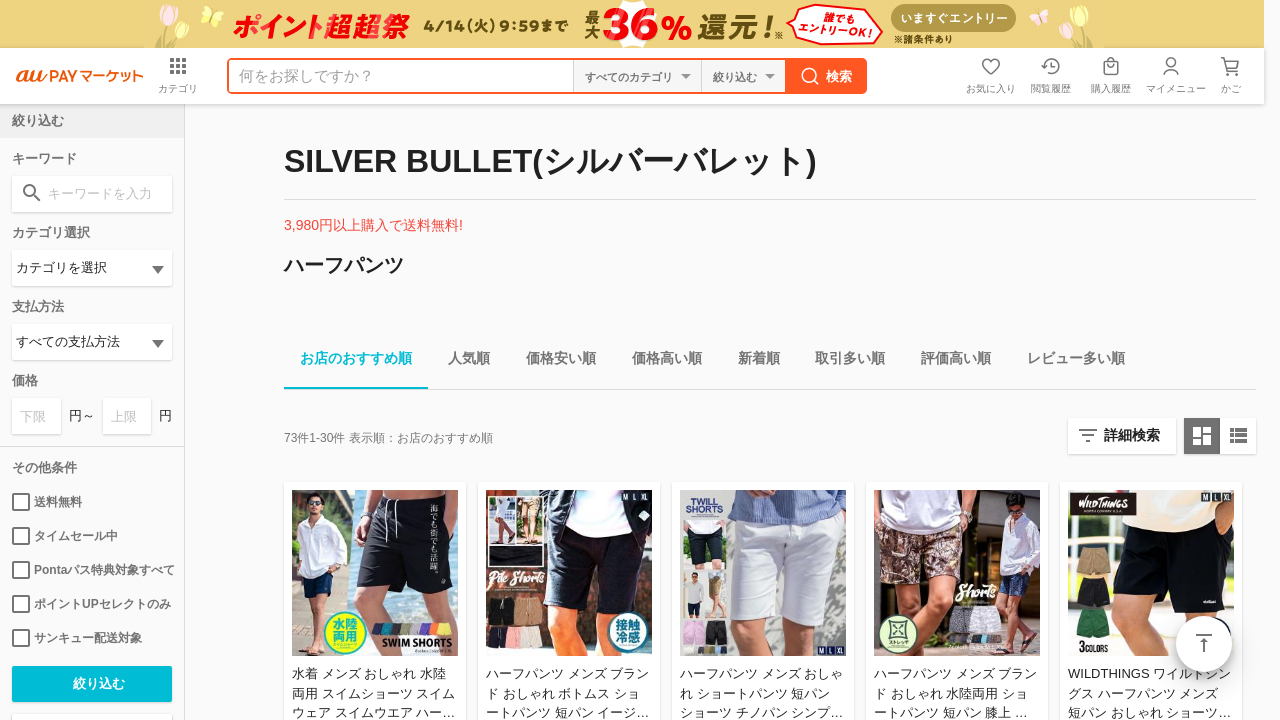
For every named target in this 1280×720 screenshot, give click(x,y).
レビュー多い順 (1068, 361)
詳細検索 (1132, 435)
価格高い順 (659, 361)
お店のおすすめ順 (348, 361)
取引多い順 (842, 361)
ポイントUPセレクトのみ (91, 604)
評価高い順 (948, 361)
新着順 (751, 361)
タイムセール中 (65, 536)
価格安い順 (553, 361)
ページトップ (1204, 644)
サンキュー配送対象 (77, 638)
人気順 (461, 361)
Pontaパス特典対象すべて (92, 570)
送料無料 (47, 502)
